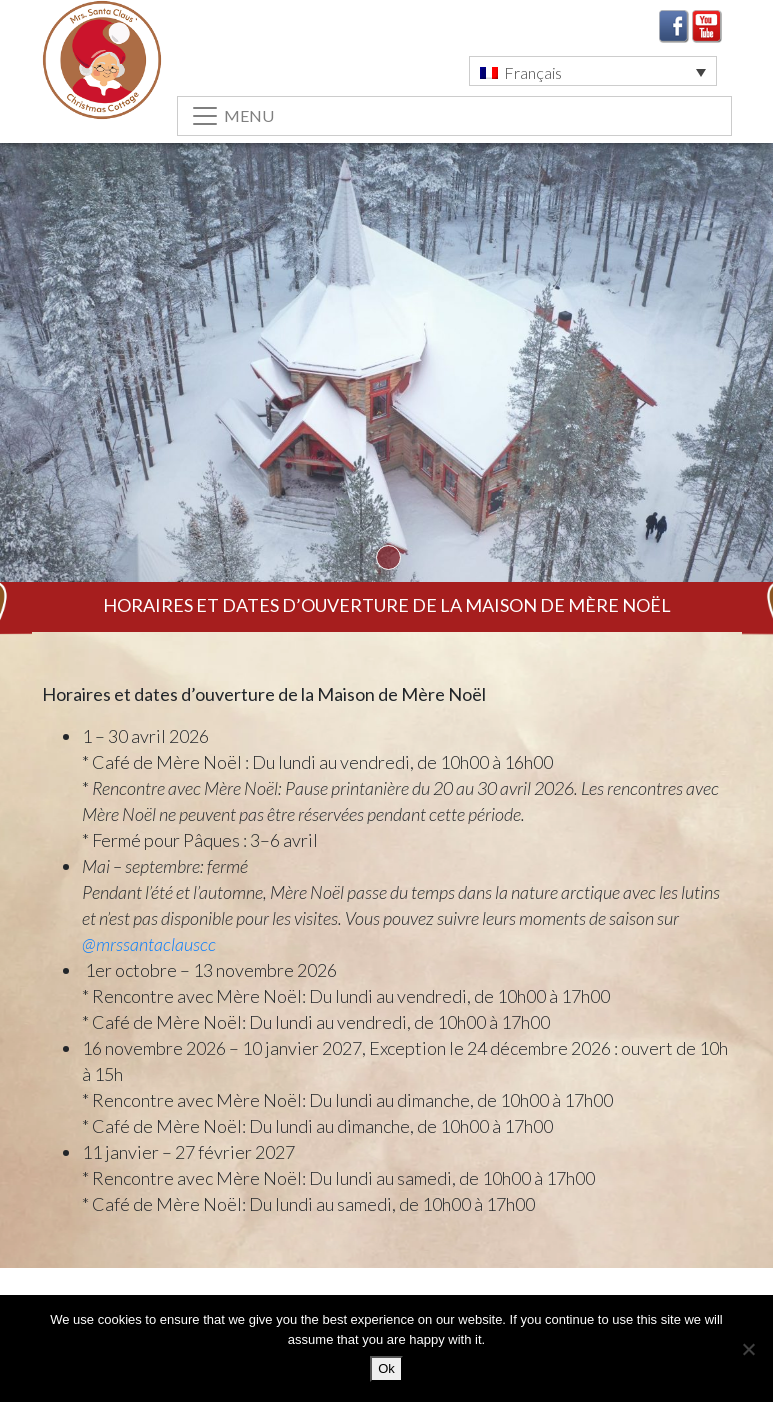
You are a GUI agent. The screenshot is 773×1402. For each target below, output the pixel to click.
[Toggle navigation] (454, 116)
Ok (386, 1368)
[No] (748, 1349)
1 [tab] (388, 557)
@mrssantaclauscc (149, 944)
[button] (593, 71)
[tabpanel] (386, 401)
